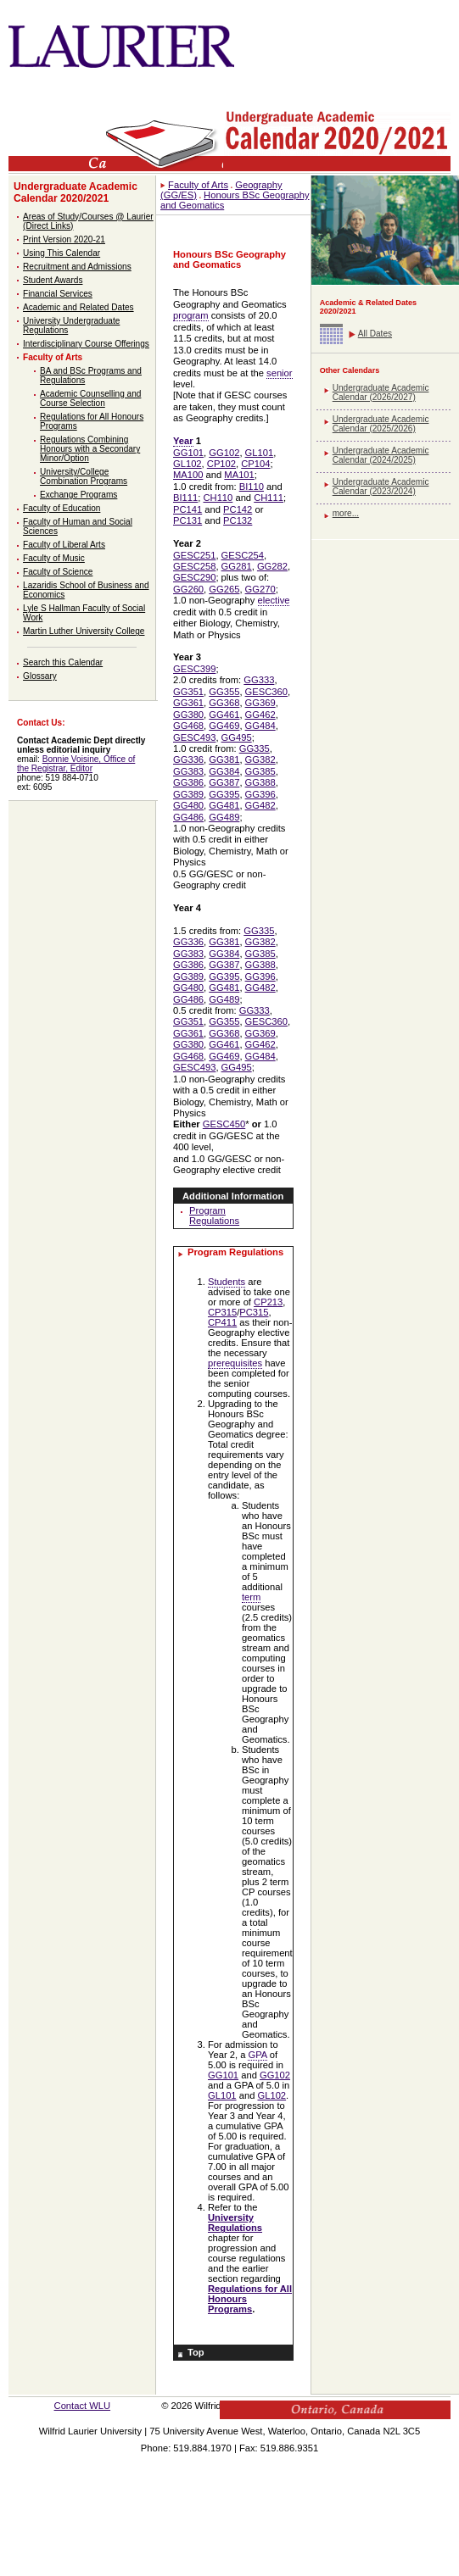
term (251, 1597)
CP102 (221, 464)
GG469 (224, 726)
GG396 (260, 794)
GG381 (224, 759)
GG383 (188, 771)
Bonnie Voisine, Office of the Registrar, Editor (76, 763)
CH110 (217, 497)
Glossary (40, 676)
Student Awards (52, 280)
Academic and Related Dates (78, 307)
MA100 (188, 475)
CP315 (222, 1312)
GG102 (224, 453)
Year (183, 441)
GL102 (187, 464)
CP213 (268, 1302)
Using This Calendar (61, 253)
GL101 (259, 453)
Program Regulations (214, 1215)
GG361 (188, 703)
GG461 (224, 714)
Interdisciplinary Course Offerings (86, 343)
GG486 (188, 817)
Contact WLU (82, 2406)
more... (346, 513)
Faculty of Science (57, 571)
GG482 (260, 805)
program (191, 315)
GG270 (260, 589)
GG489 (224, 817)
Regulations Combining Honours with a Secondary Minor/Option (90, 449)
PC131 (187, 520)
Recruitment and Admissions (77, 266)
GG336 (188, 759)
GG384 (224, 771)
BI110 (251, 486)
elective (274, 600)
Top (196, 2352)
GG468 (188, 726)
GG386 (188, 782)
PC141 (187, 509)
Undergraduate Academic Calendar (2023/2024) (381, 486)
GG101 (188, 453)
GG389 (188, 794)
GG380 (188, 714)
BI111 (185, 497)
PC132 (237, 520)
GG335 (254, 748)
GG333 (258, 680)
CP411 (222, 1322)
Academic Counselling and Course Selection (90, 398)
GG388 (260, 782)
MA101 (239, 475)
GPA (257, 2055)
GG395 (224, 794)
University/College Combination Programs (83, 476)
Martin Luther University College (83, 631)
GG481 (224, 805)
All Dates (375, 333)
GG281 (236, 566)
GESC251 (194, 555)
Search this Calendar (63, 662)
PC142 (237, 509)
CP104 (255, 464)
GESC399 (194, 669)
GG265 (224, 589)
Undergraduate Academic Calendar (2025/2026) (381, 423)
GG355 (224, 692)
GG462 (260, 714)
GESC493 (194, 737)
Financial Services (57, 293)
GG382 (260, 759)
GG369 (260, 703)
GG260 (188, 589)
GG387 (224, 782)
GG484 (260, 726)
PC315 (253, 1312)
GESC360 (266, 692)
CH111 (268, 497)
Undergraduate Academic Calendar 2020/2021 (75, 192)
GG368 (224, 703)
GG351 (188, 692)
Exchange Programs (78, 494)
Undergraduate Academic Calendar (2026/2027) (381, 392)
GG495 (236, 737)
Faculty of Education (61, 508)
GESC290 (194, 577)
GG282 (272, 566)
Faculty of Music (54, 558)
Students (226, 1282)
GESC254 (242, 555)
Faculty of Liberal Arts (64, 544)
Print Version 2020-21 (64, 239)
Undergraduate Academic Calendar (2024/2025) (381, 455)
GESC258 (194, 566)
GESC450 (224, 1124)
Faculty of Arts (52, 357)
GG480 (188, 805)
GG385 (260, 771)
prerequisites (235, 1363)
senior (279, 373)
